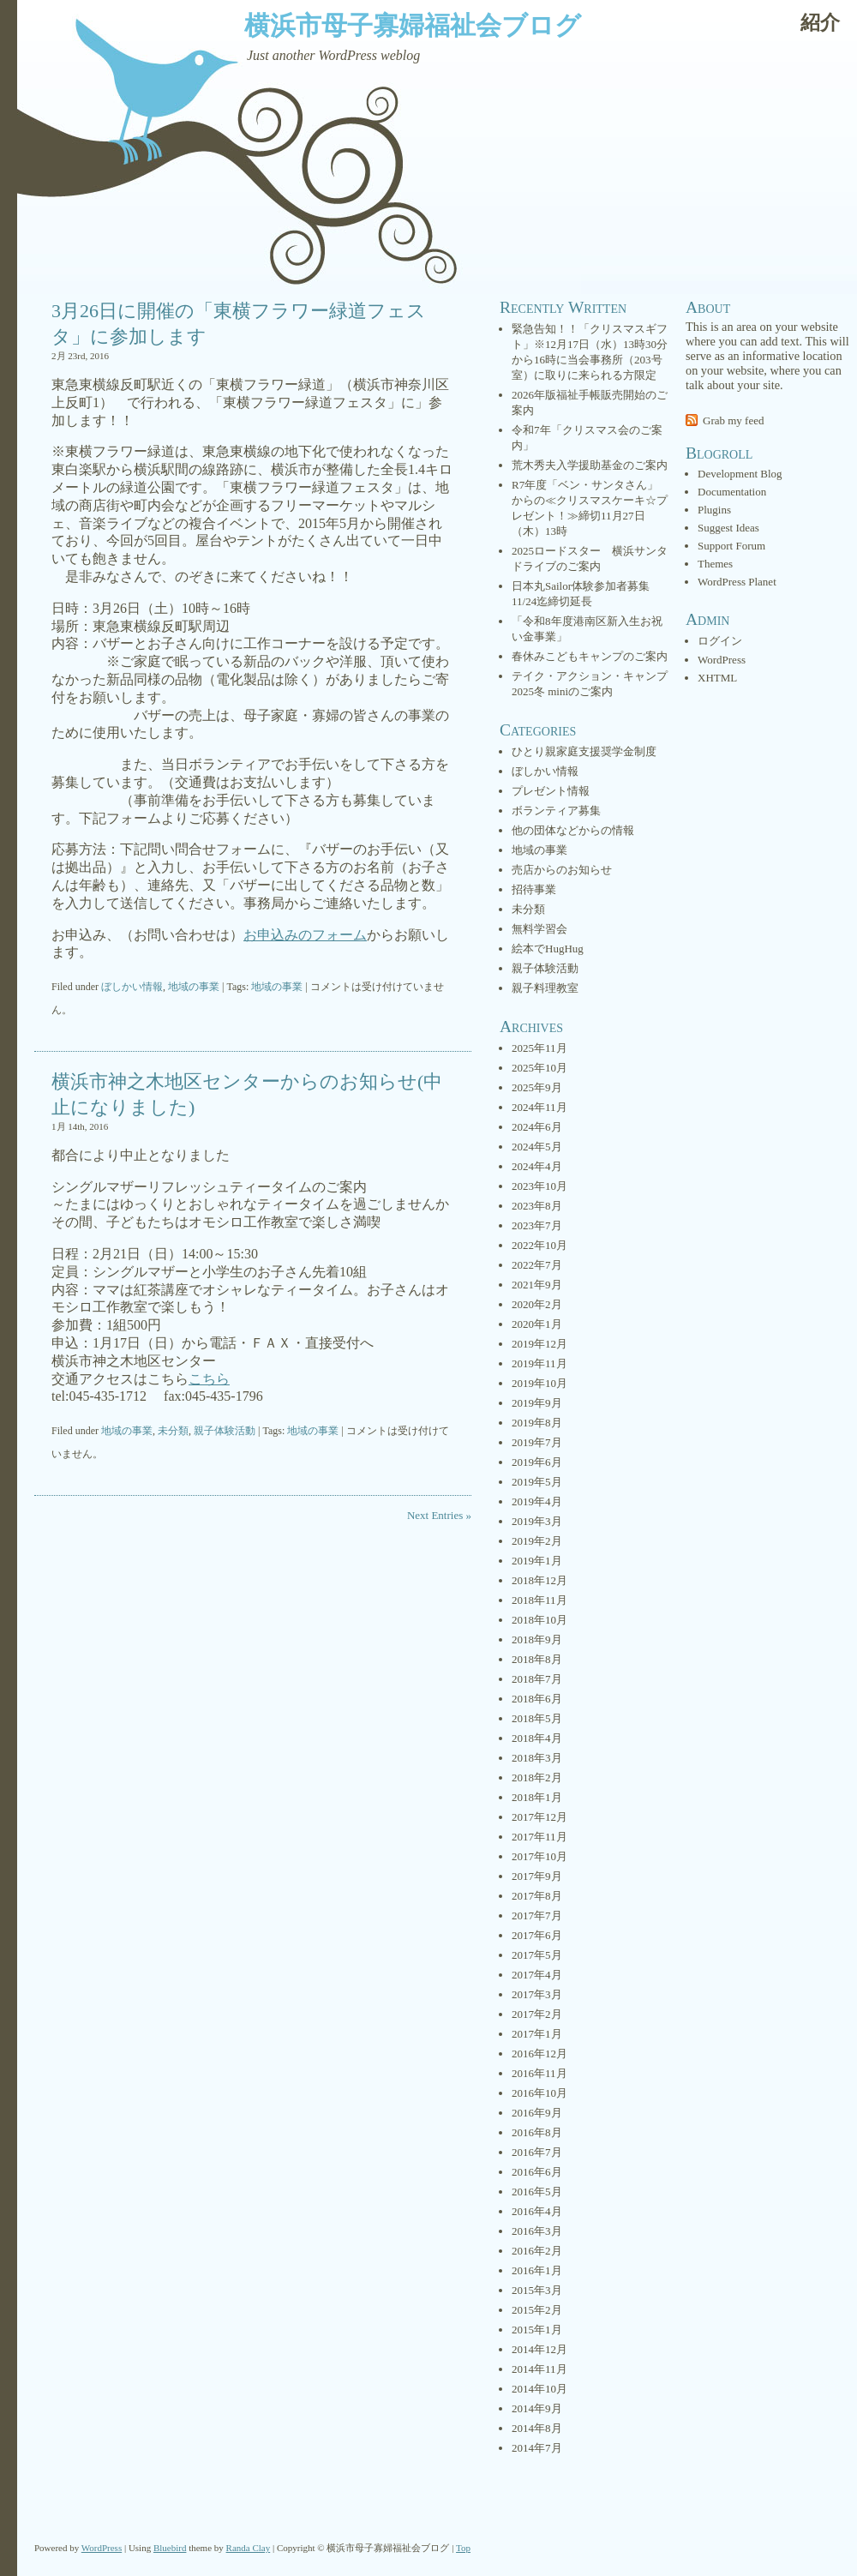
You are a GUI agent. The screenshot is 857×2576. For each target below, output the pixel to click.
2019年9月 (537, 1402)
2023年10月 (539, 1186)
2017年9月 (537, 1876)
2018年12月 (539, 1580)
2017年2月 (537, 2014)
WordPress (722, 659)
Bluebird (170, 2548)
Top (463, 2548)
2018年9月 (537, 1639)
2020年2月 (537, 1304)
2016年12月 (539, 2053)
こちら (209, 1379)
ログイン (720, 640)
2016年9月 (537, 2112)
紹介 (820, 22)
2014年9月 (537, 2408)
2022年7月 (537, 1264)
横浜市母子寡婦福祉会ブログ (412, 25)
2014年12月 (539, 2349)
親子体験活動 (224, 1431)
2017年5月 (537, 1955)
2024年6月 (537, 1126)
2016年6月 (537, 2171)
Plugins (714, 509)
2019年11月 (539, 1363)
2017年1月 (537, 2033)
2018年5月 (537, 1718)
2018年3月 (537, 1757)
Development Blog (740, 473)
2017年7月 (537, 1915)
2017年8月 (537, 1895)
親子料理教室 (545, 988)
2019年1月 (537, 1560)
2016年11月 (539, 2073)
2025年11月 (539, 1048)
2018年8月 (537, 1659)
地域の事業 (193, 987)
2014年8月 (537, 2428)
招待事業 (534, 889)
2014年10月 (539, 2388)
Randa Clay (248, 2548)
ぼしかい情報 (132, 987)
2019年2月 (537, 1540)
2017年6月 (537, 1935)
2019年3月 (537, 1521)
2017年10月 (539, 1856)
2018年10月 (539, 1619)
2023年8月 (537, 1205)
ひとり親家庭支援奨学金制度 (584, 751)
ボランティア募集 (556, 810)
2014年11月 (539, 2369)
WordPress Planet (737, 581)
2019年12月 (539, 1343)
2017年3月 (537, 1994)
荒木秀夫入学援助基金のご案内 (590, 465)
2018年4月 (537, 1738)
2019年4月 (537, 1501)
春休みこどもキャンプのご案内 (590, 656)
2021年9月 (537, 1284)
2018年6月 (537, 1698)
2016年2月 (537, 2250)
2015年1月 (537, 2329)
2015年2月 (537, 2309)
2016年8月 (537, 2132)
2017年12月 (539, 1816)
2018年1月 (537, 1797)
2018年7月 (537, 1678)
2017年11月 (539, 1836)
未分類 (173, 1431)
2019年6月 (537, 1462)
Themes (715, 563)
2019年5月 (537, 1481)
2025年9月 (537, 1087)
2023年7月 (537, 1225)
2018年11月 (539, 1600)
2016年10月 (539, 2093)
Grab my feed (733, 420)
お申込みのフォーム (305, 935)
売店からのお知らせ (562, 869)
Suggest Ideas (728, 527)
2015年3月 (537, 2290)
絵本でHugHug (548, 948)
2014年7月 (537, 2447)
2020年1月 (537, 1324)
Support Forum (731, 545)
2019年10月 (539, 1383)
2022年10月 (539, 1245)
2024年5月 (537, 1146)
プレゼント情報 (551, 790)
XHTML (717, 677)
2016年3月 (537, 2231)
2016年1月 (537, 2270)
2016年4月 (537, 2211)
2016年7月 (537, 2152)
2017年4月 (537, 1974)
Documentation (732, 491)
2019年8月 (537, 1422)
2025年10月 (539, 1067)
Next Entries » (439, 1515)
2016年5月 (537, 2191)
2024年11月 (539, 1107)
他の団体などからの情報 (573, 830)
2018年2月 (537, 1777)
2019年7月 (537, 1442)
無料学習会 (539, 928)
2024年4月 (537, 1166)
